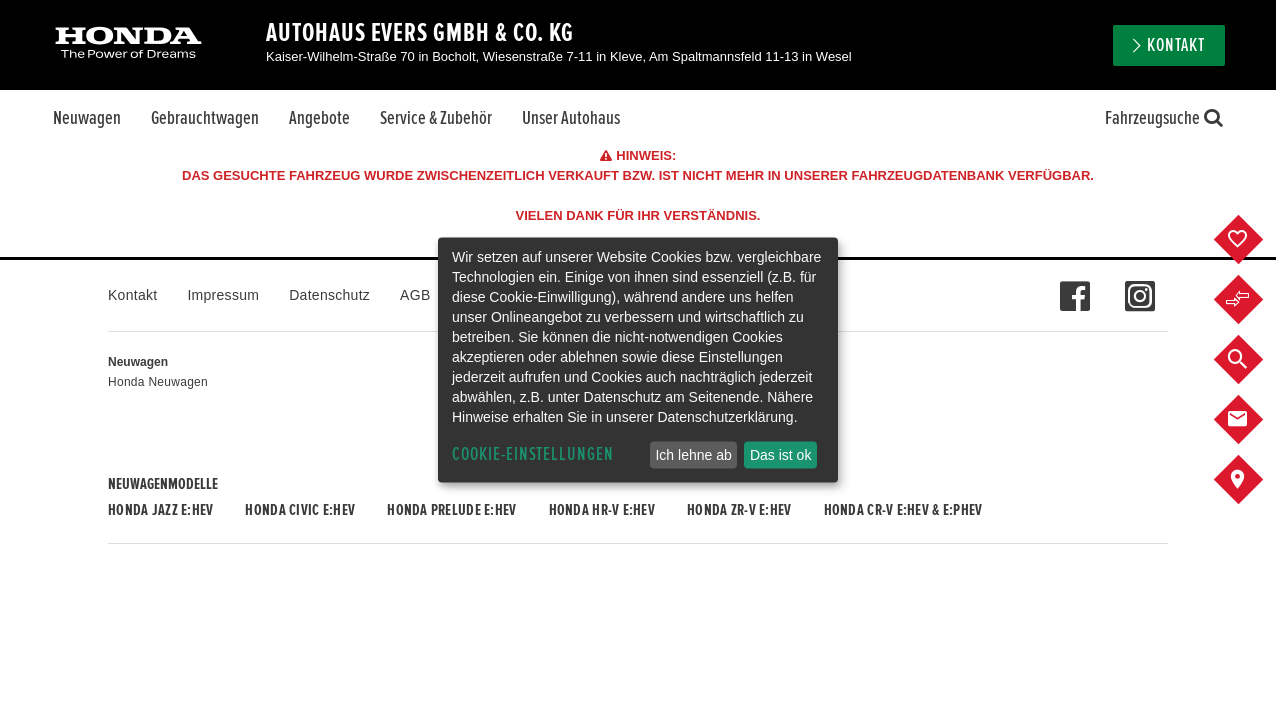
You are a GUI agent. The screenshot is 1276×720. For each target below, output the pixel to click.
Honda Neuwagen (158, 382)
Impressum (223, 295)
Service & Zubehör (436, 118)
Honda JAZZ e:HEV (160, 510)
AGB (415, 295)
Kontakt (1176, 45)
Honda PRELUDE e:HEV (451, 510)
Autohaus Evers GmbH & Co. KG (420, 33)
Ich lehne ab (693, 455)
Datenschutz (329, 295)
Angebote (319, 118)
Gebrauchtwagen (205, 118)
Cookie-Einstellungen (533, 454)
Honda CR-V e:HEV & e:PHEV (903, 510)
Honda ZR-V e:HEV (739, 510)
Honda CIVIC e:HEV (300, 510)
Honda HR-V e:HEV (602, 510)
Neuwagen (87, 118)
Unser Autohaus (571, 118)
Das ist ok (780, 455)
